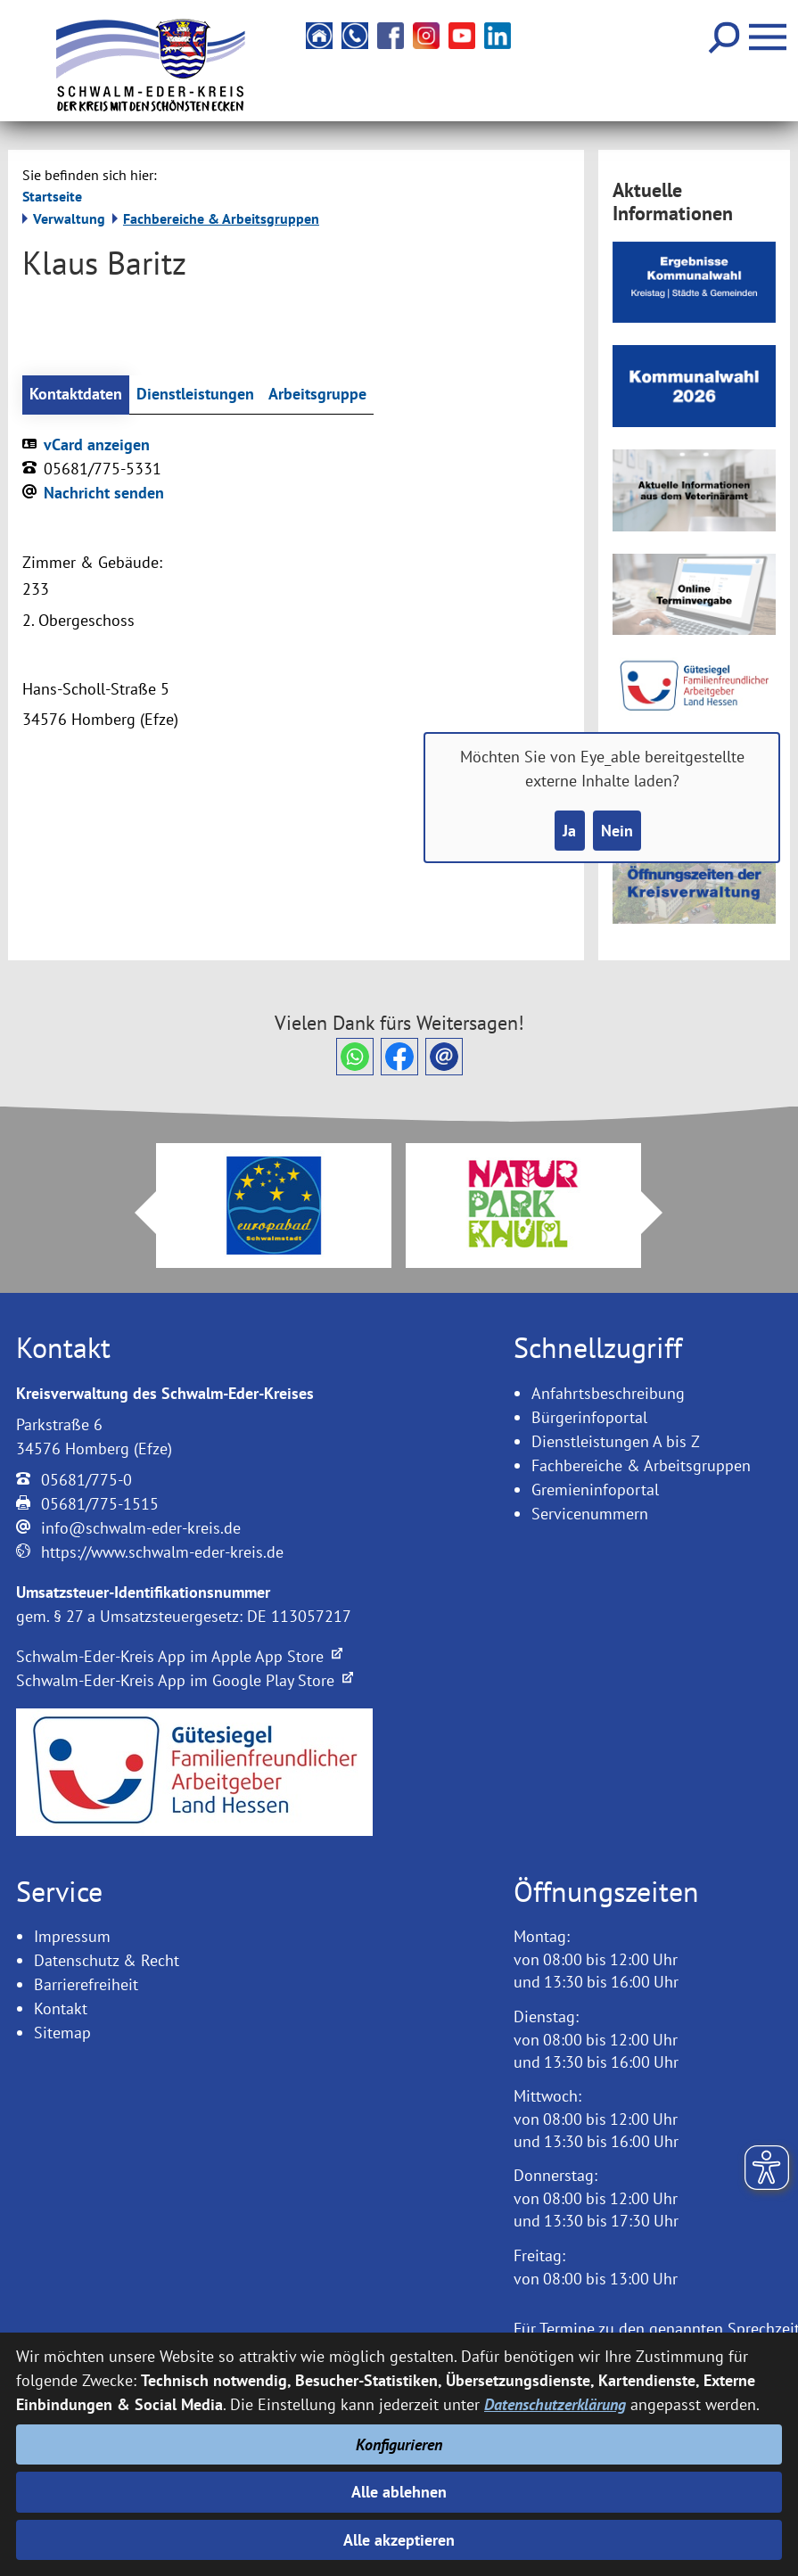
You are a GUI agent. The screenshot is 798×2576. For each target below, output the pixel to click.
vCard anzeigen (97, 444)
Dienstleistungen (195, 394)
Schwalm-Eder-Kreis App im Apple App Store (179, 1656)
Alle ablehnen (399, 2491)
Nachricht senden (104, 492)
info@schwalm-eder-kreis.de (141, 1528)
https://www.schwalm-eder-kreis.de (162, 1552)
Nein (617, 830)
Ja (569, 830)
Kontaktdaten (75, 394)
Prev (134, 1212)
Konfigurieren (399, 2444)
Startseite (52, 196)
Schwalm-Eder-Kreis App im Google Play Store (184, 1680)
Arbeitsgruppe (317, 394)
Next (662, 1212)
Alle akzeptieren (399, 2540)
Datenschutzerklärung (555, 2404)
